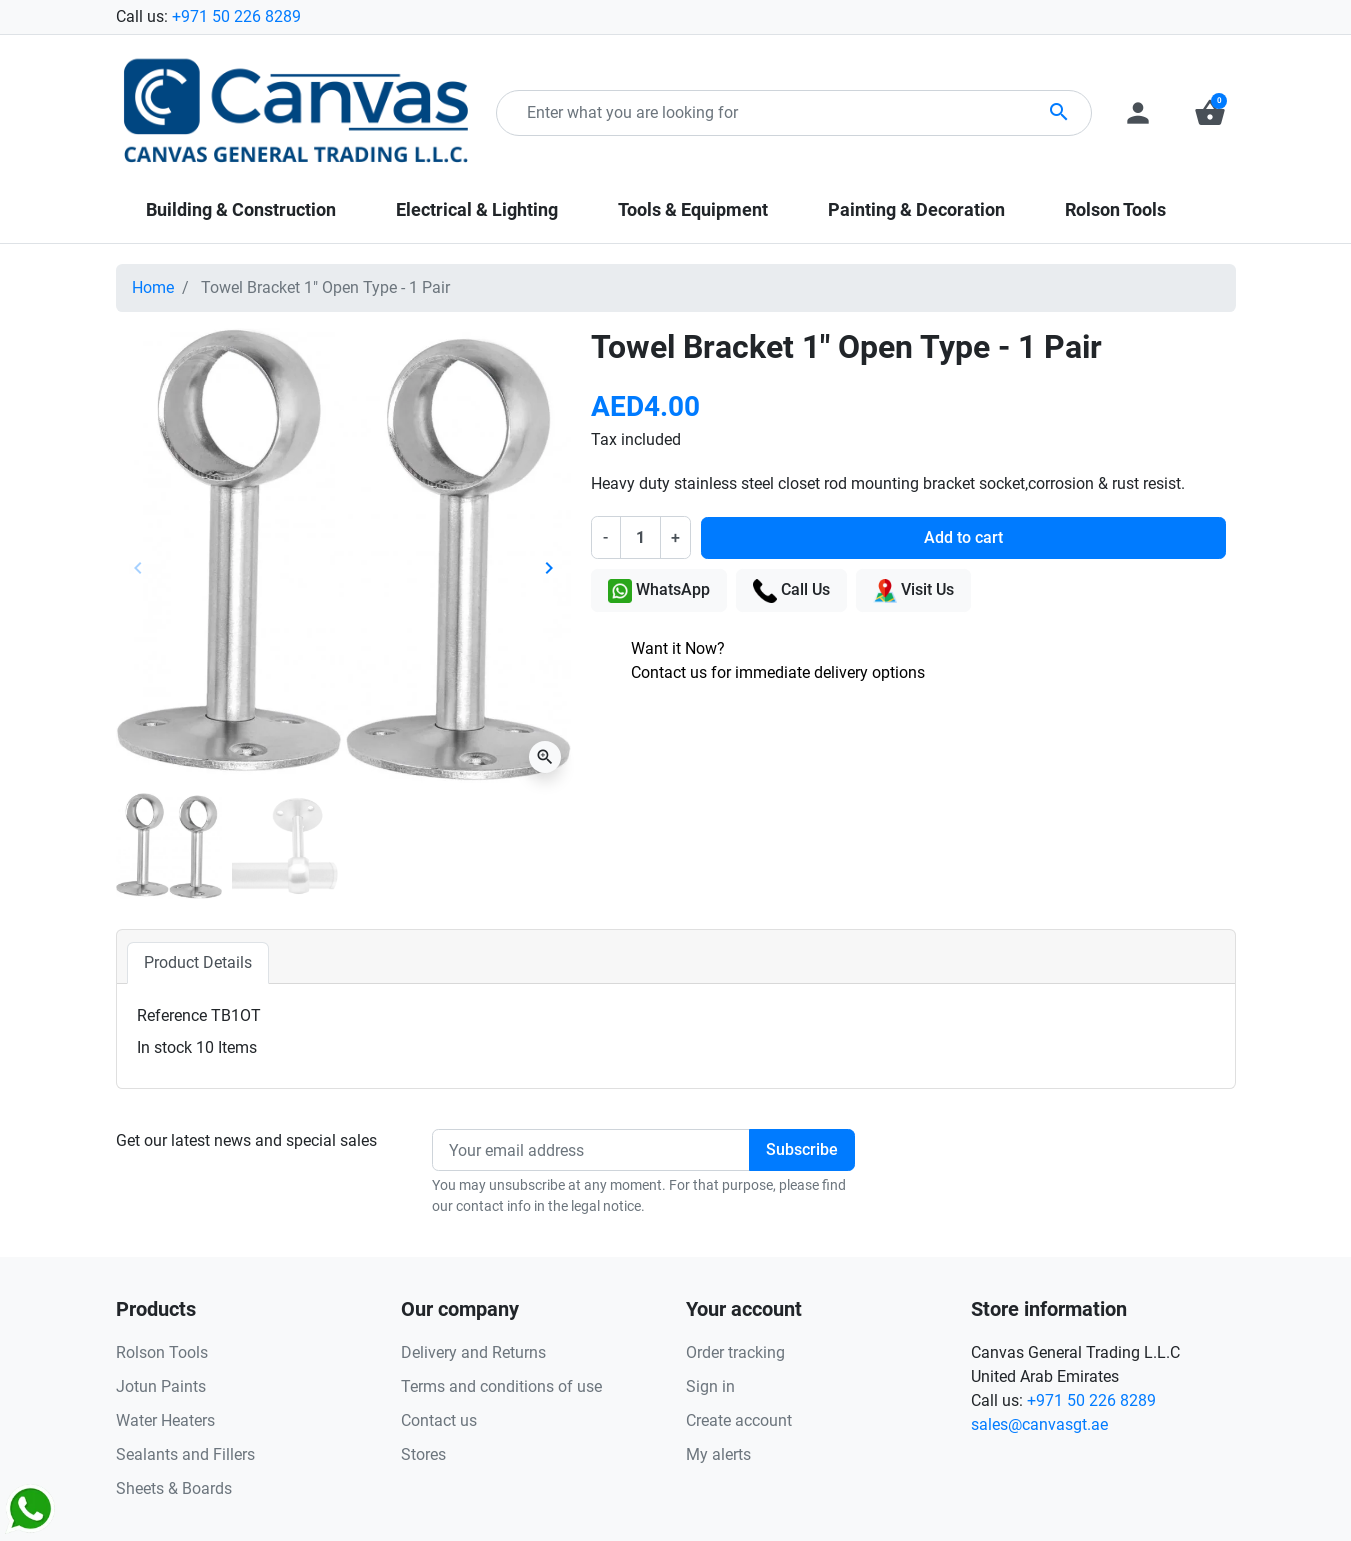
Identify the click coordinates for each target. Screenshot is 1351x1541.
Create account (739, 1420)
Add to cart (963, 537)
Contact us (439, 1420)
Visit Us (913, 591)
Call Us (791, 591)
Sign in (710, 1386)
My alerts (718, 1454)
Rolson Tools (162, 1352)
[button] (1210, 113)
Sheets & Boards (174, 1488)
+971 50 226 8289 (236, 16)
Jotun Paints (161, 1386)
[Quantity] (640, 537)
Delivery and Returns (473, 1352)
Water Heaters (165, 1420)
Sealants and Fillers (185, 1454)
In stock (164, 1047)
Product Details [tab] (198, 962)
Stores (423, 1454)
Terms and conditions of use (501, 1386)
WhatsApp (659, 591)
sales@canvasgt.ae (1039, 1424)
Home (153, 287)
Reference (172, 1015)
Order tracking (735, 1352)
